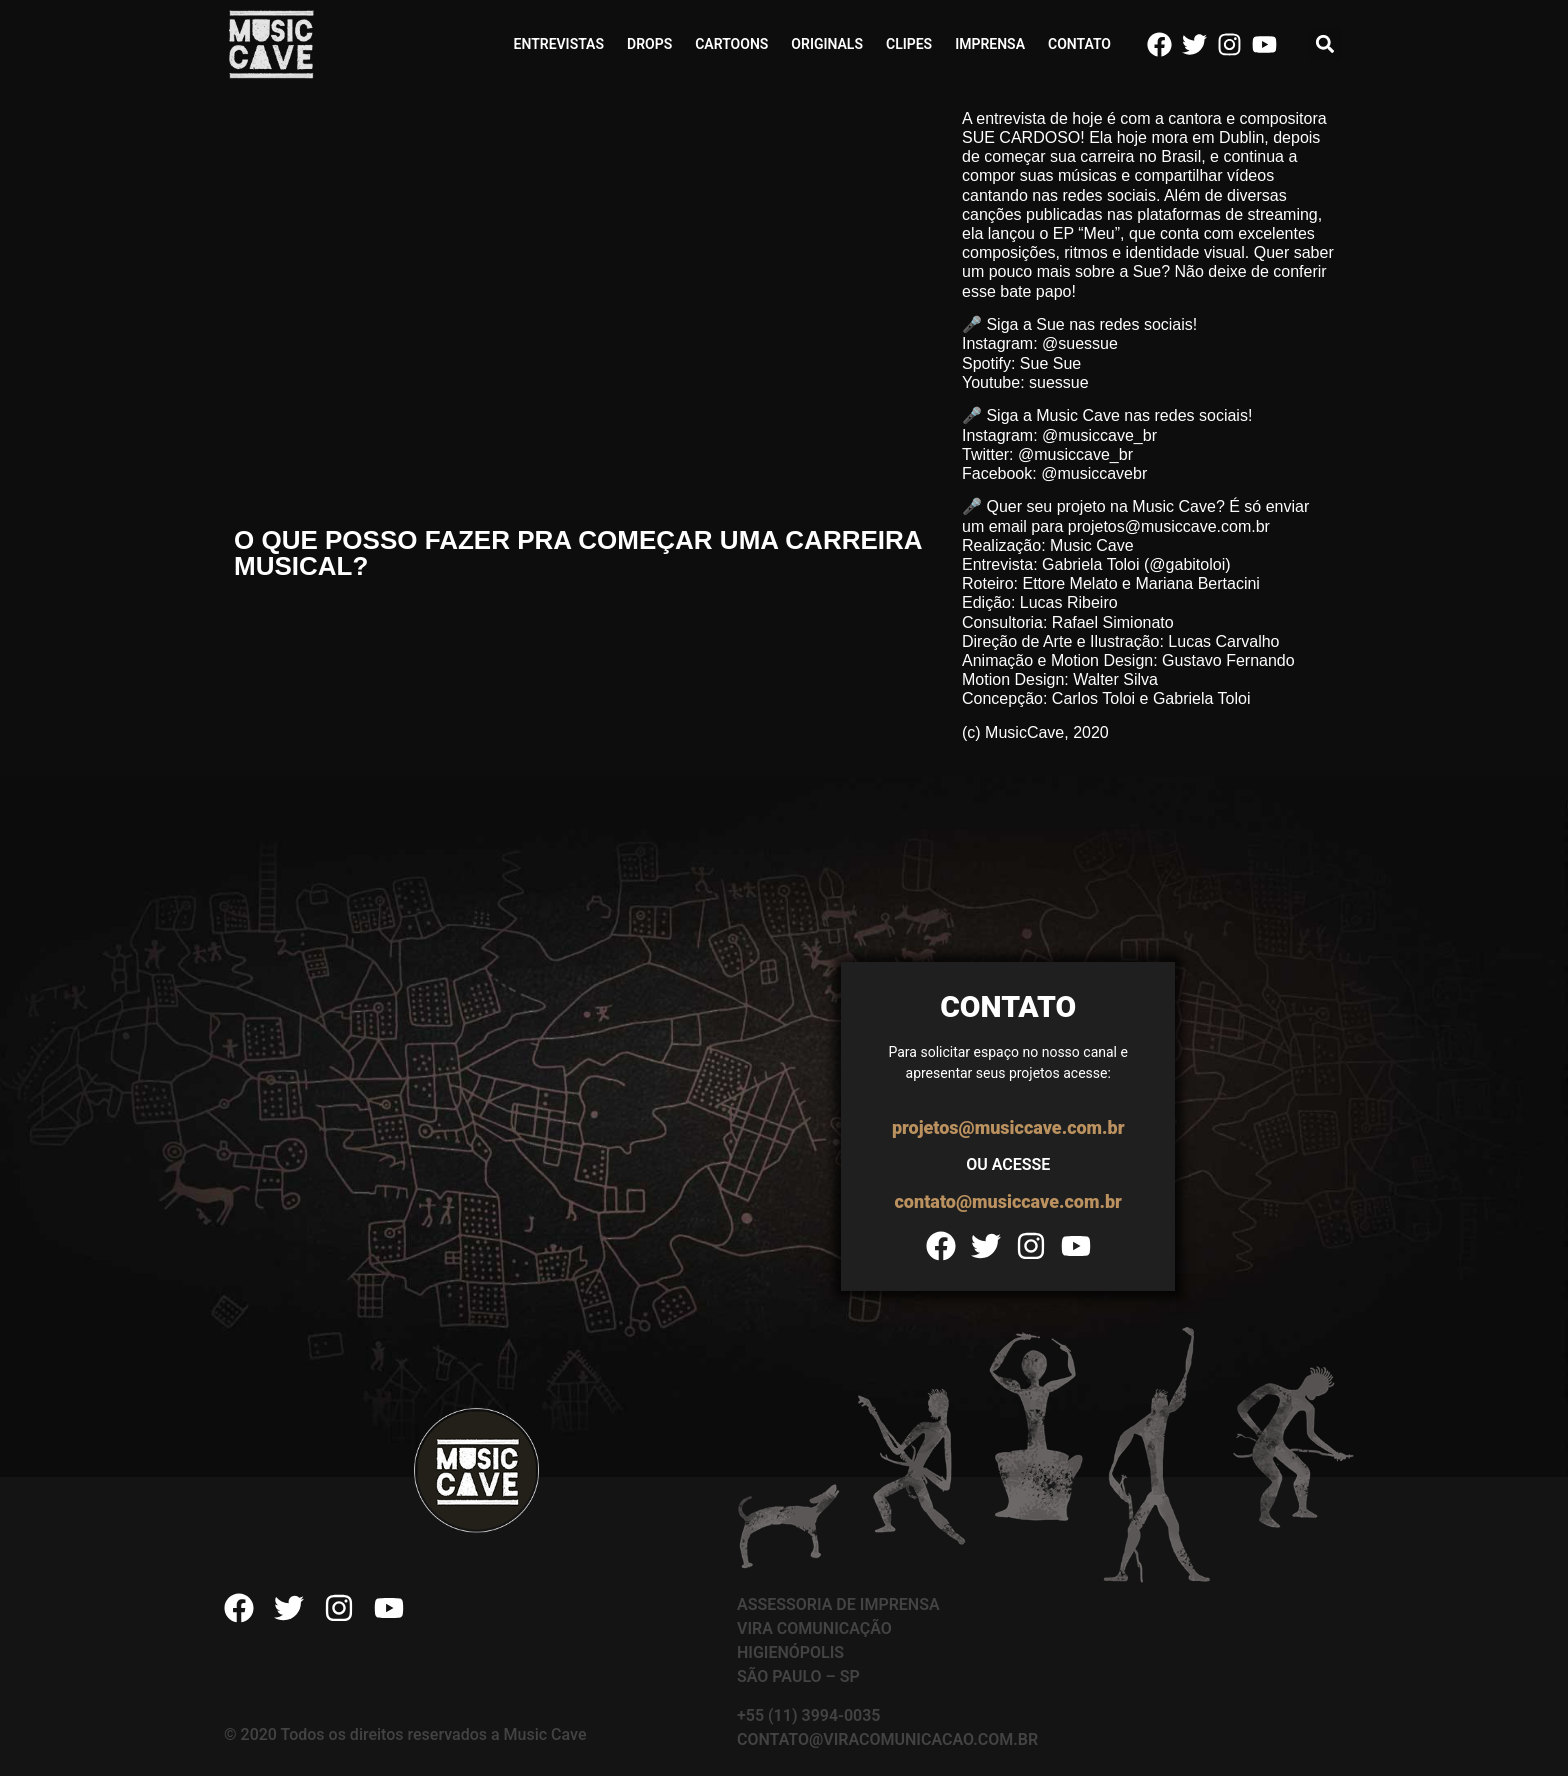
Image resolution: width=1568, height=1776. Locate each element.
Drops (649, 44)
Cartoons (731, 44)
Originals (827, 44)
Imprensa (990, 44)
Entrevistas (559, 44)
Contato (1079, 44)
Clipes (909, 44)
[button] (1325, 44)
